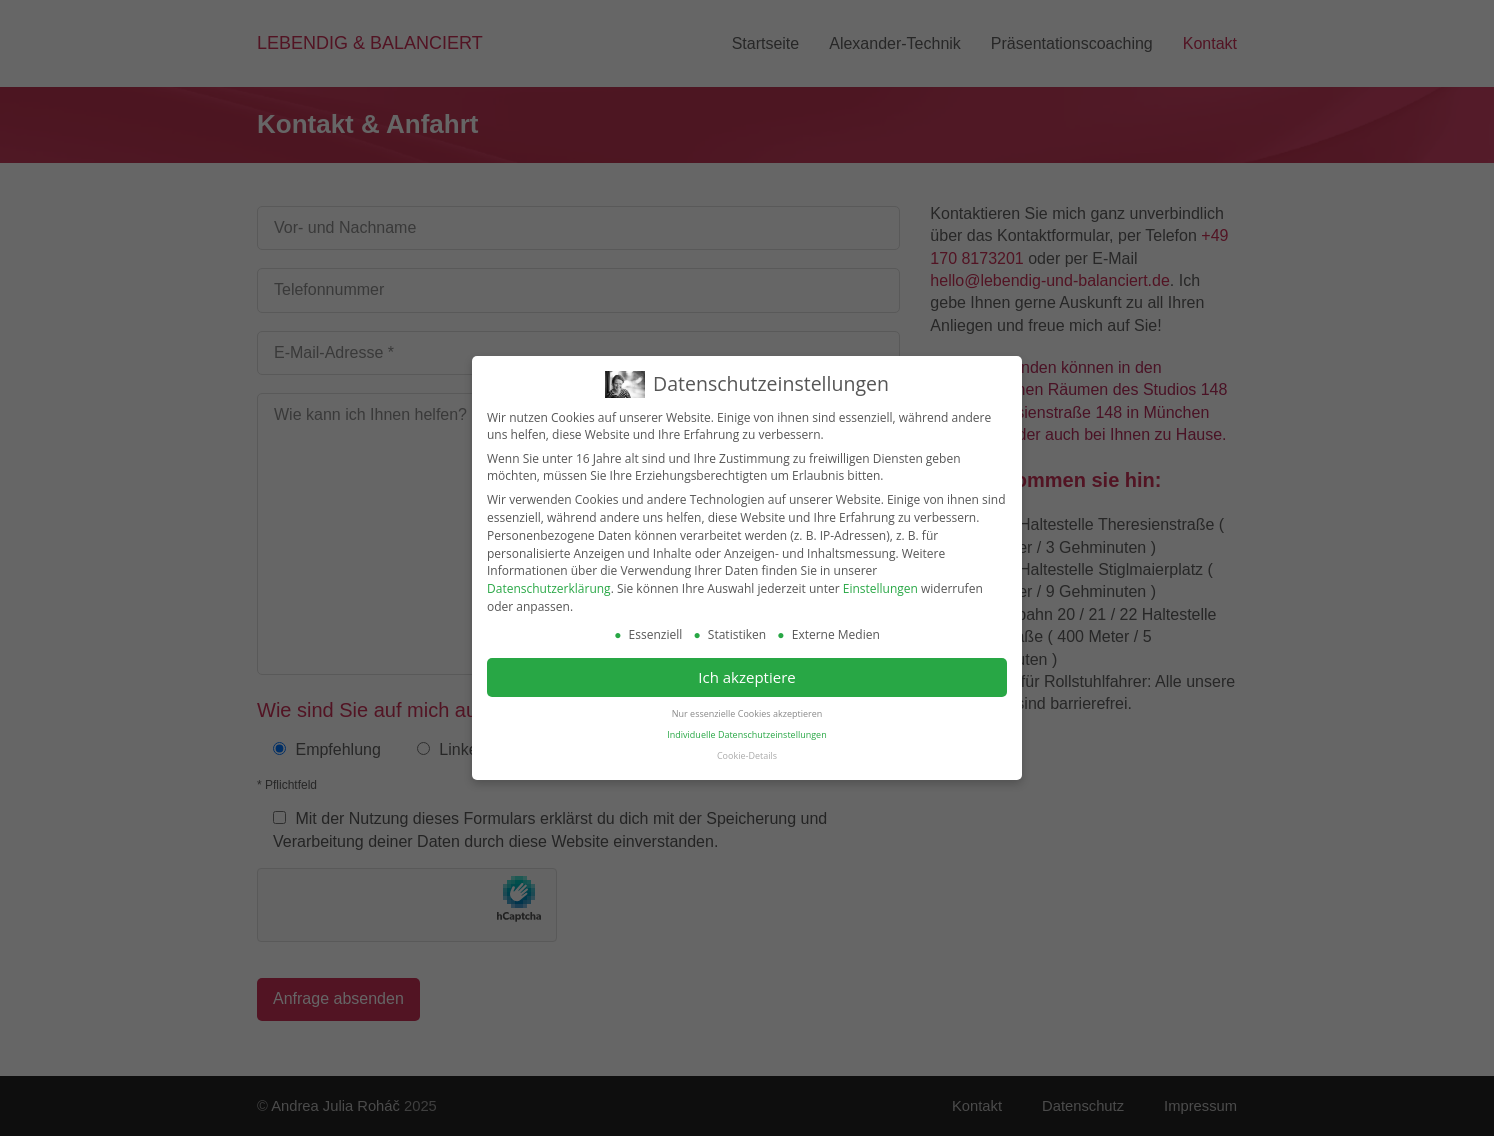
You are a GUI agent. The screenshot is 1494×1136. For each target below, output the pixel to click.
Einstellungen (880, 585)
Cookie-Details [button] (747, 752)
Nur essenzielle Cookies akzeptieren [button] (747, 710)
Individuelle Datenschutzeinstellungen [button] (746, 731)
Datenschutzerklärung (549, 585)
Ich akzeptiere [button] (746, 674)
